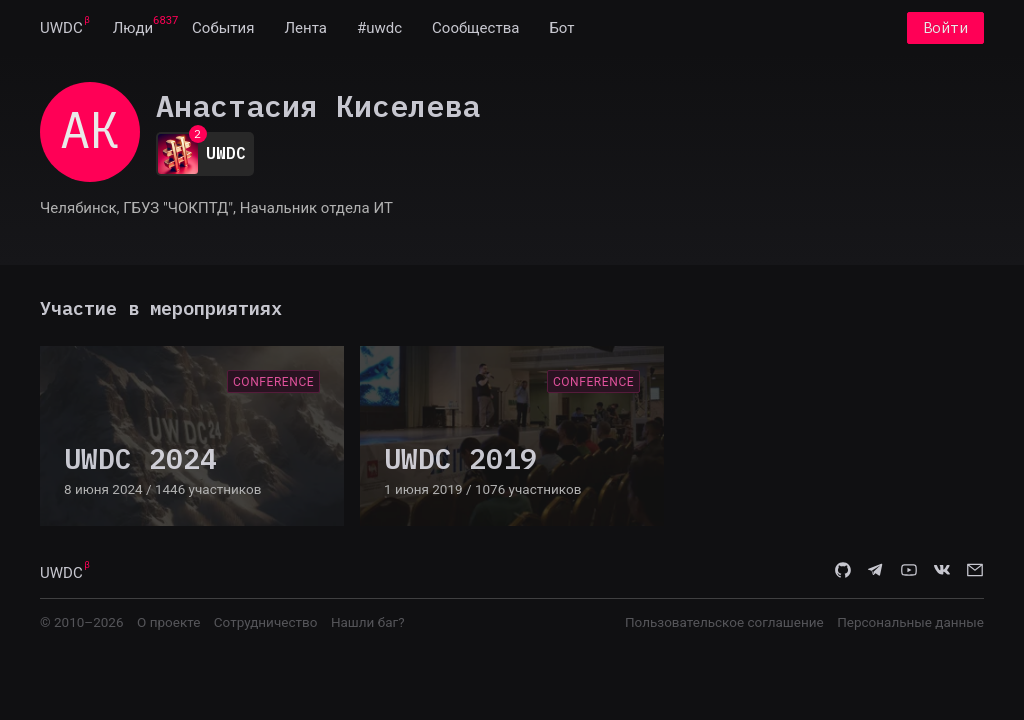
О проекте (168, 622)
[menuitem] (61, 28)
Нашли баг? (368, 622)
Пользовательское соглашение (724, 622)
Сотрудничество (266, 622)
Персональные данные (910, 622)
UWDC (61, 28)
